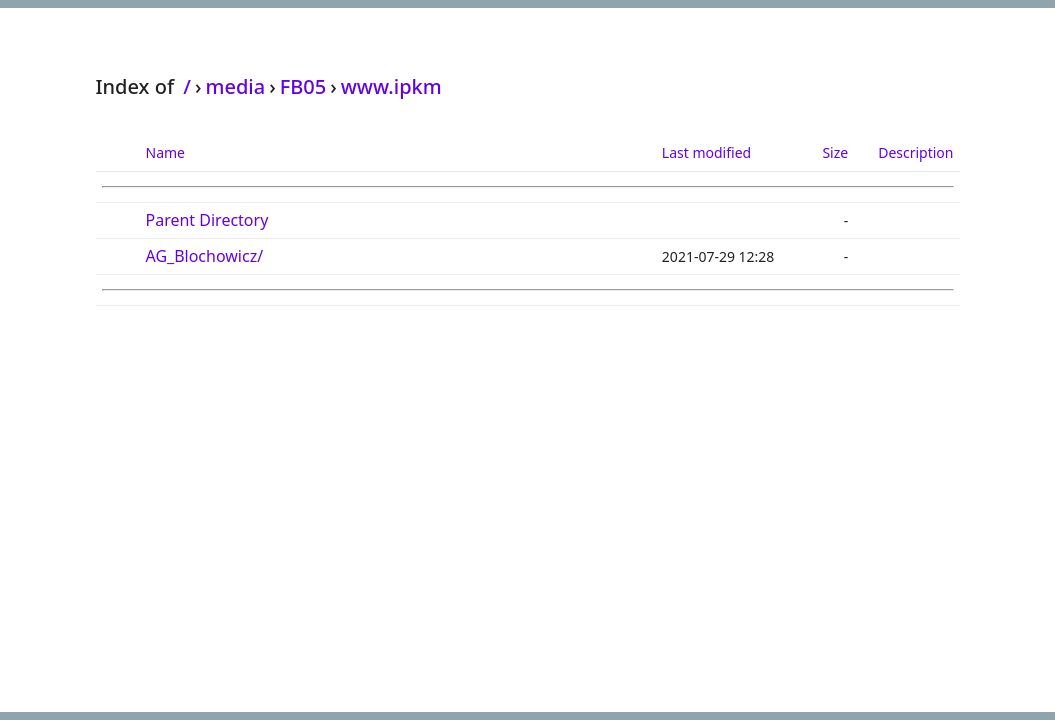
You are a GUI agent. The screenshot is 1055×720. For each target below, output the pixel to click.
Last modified (706, 152)
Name (165, 152)
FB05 (303, 86)
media (235, 86)
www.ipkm (391, 86)
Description (915, 152)
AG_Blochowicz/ (205, 256)
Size (835, 152)
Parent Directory (207, 220)
